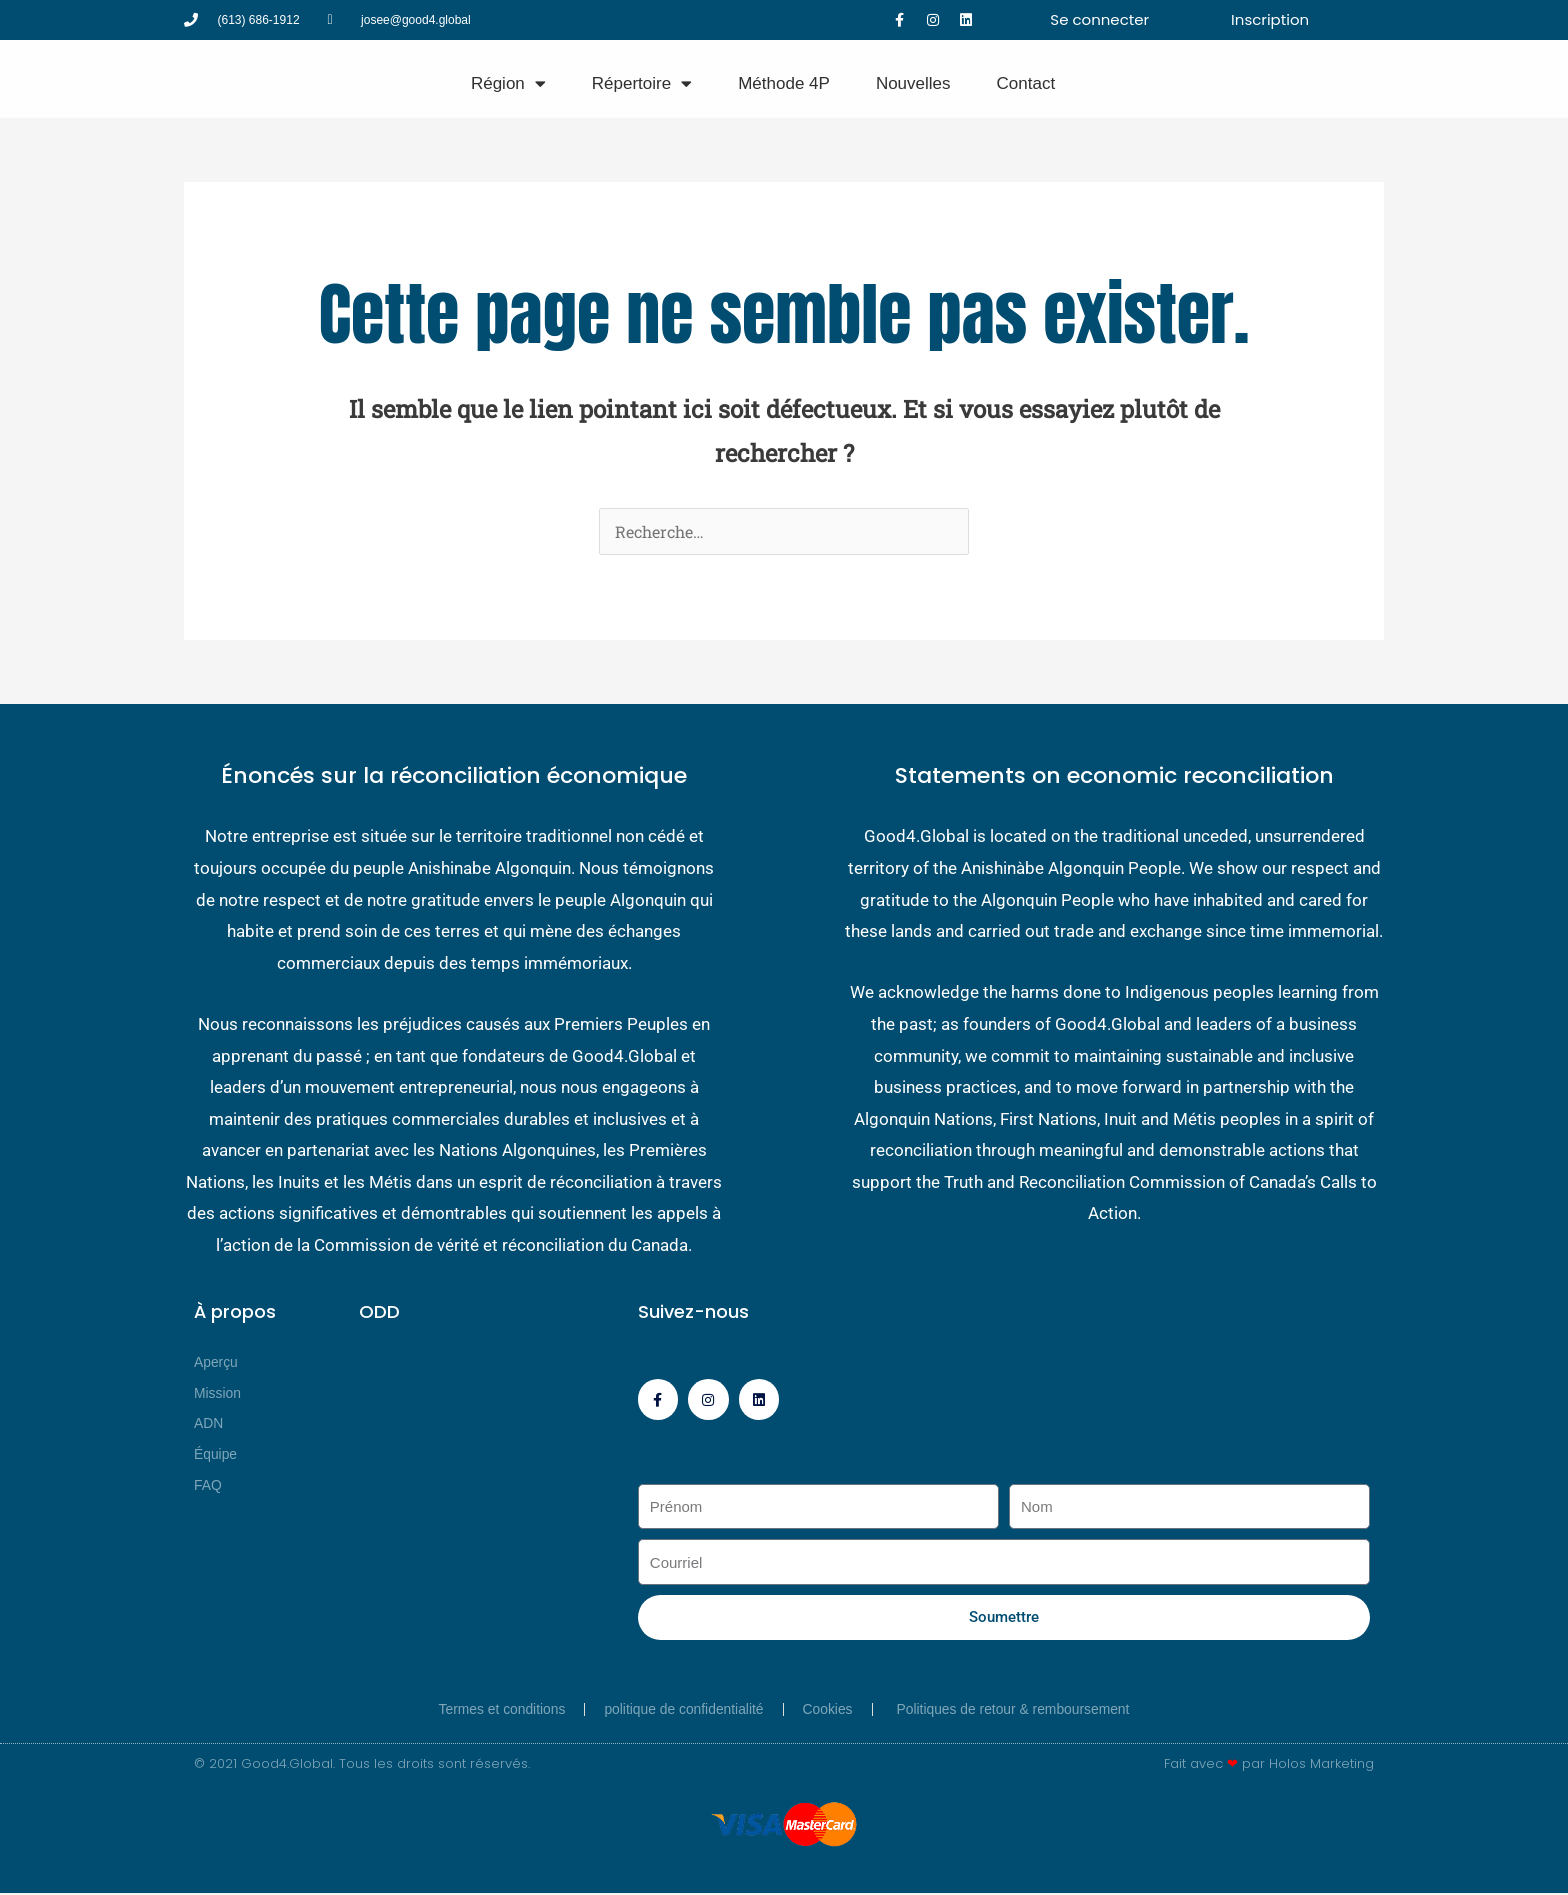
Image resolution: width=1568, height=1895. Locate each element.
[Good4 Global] (85, 79)
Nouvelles (913, 83)
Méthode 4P (784, 83)
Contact (1026, 83)
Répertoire (642, 84)
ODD (379, 1311)
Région (508, 84)
